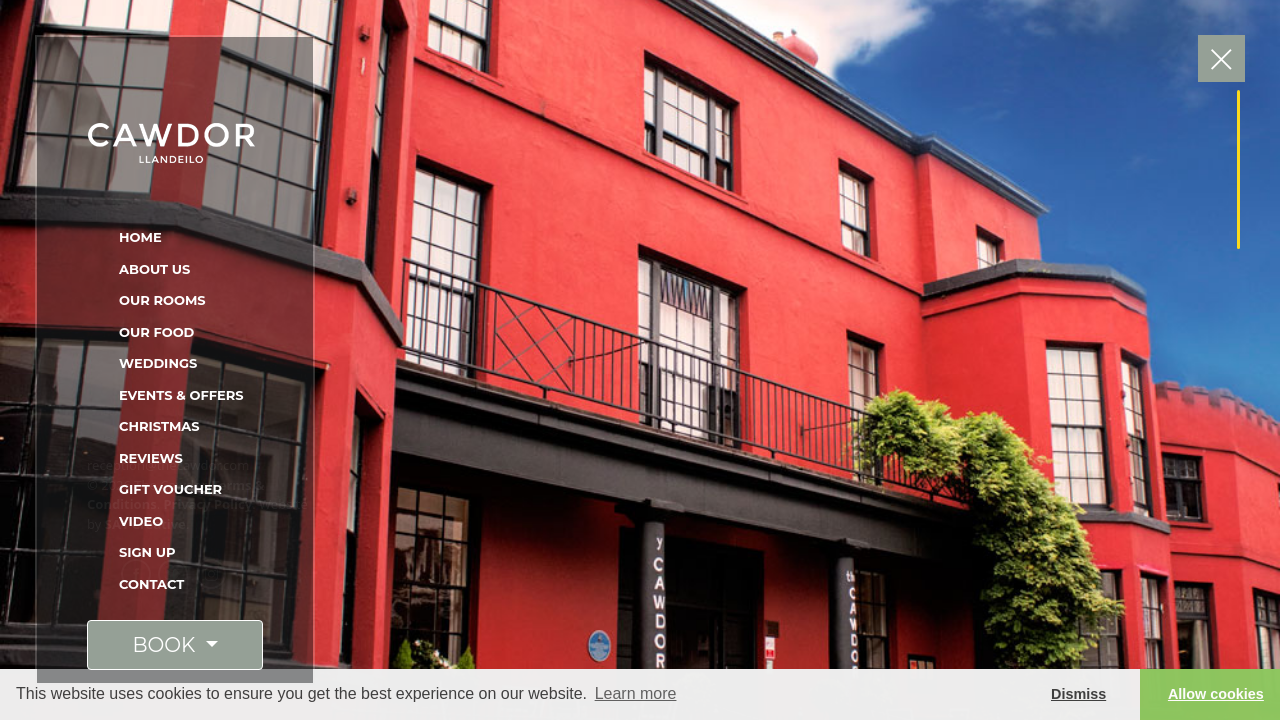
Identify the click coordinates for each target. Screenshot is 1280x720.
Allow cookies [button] (1216, 694)
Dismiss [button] (1078, 694)
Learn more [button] (636, 693)
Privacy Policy (208, 504)
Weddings (158, 363)
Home (140, 237)
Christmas (159, 426)
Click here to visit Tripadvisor (694, 173)
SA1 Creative (145, 524)
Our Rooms (162, 300)
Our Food (156, 332)
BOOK (166, 645)
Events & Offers (181, 395)
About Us (154, 269)
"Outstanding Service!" (594, 288)
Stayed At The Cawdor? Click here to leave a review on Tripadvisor (676, 495)
